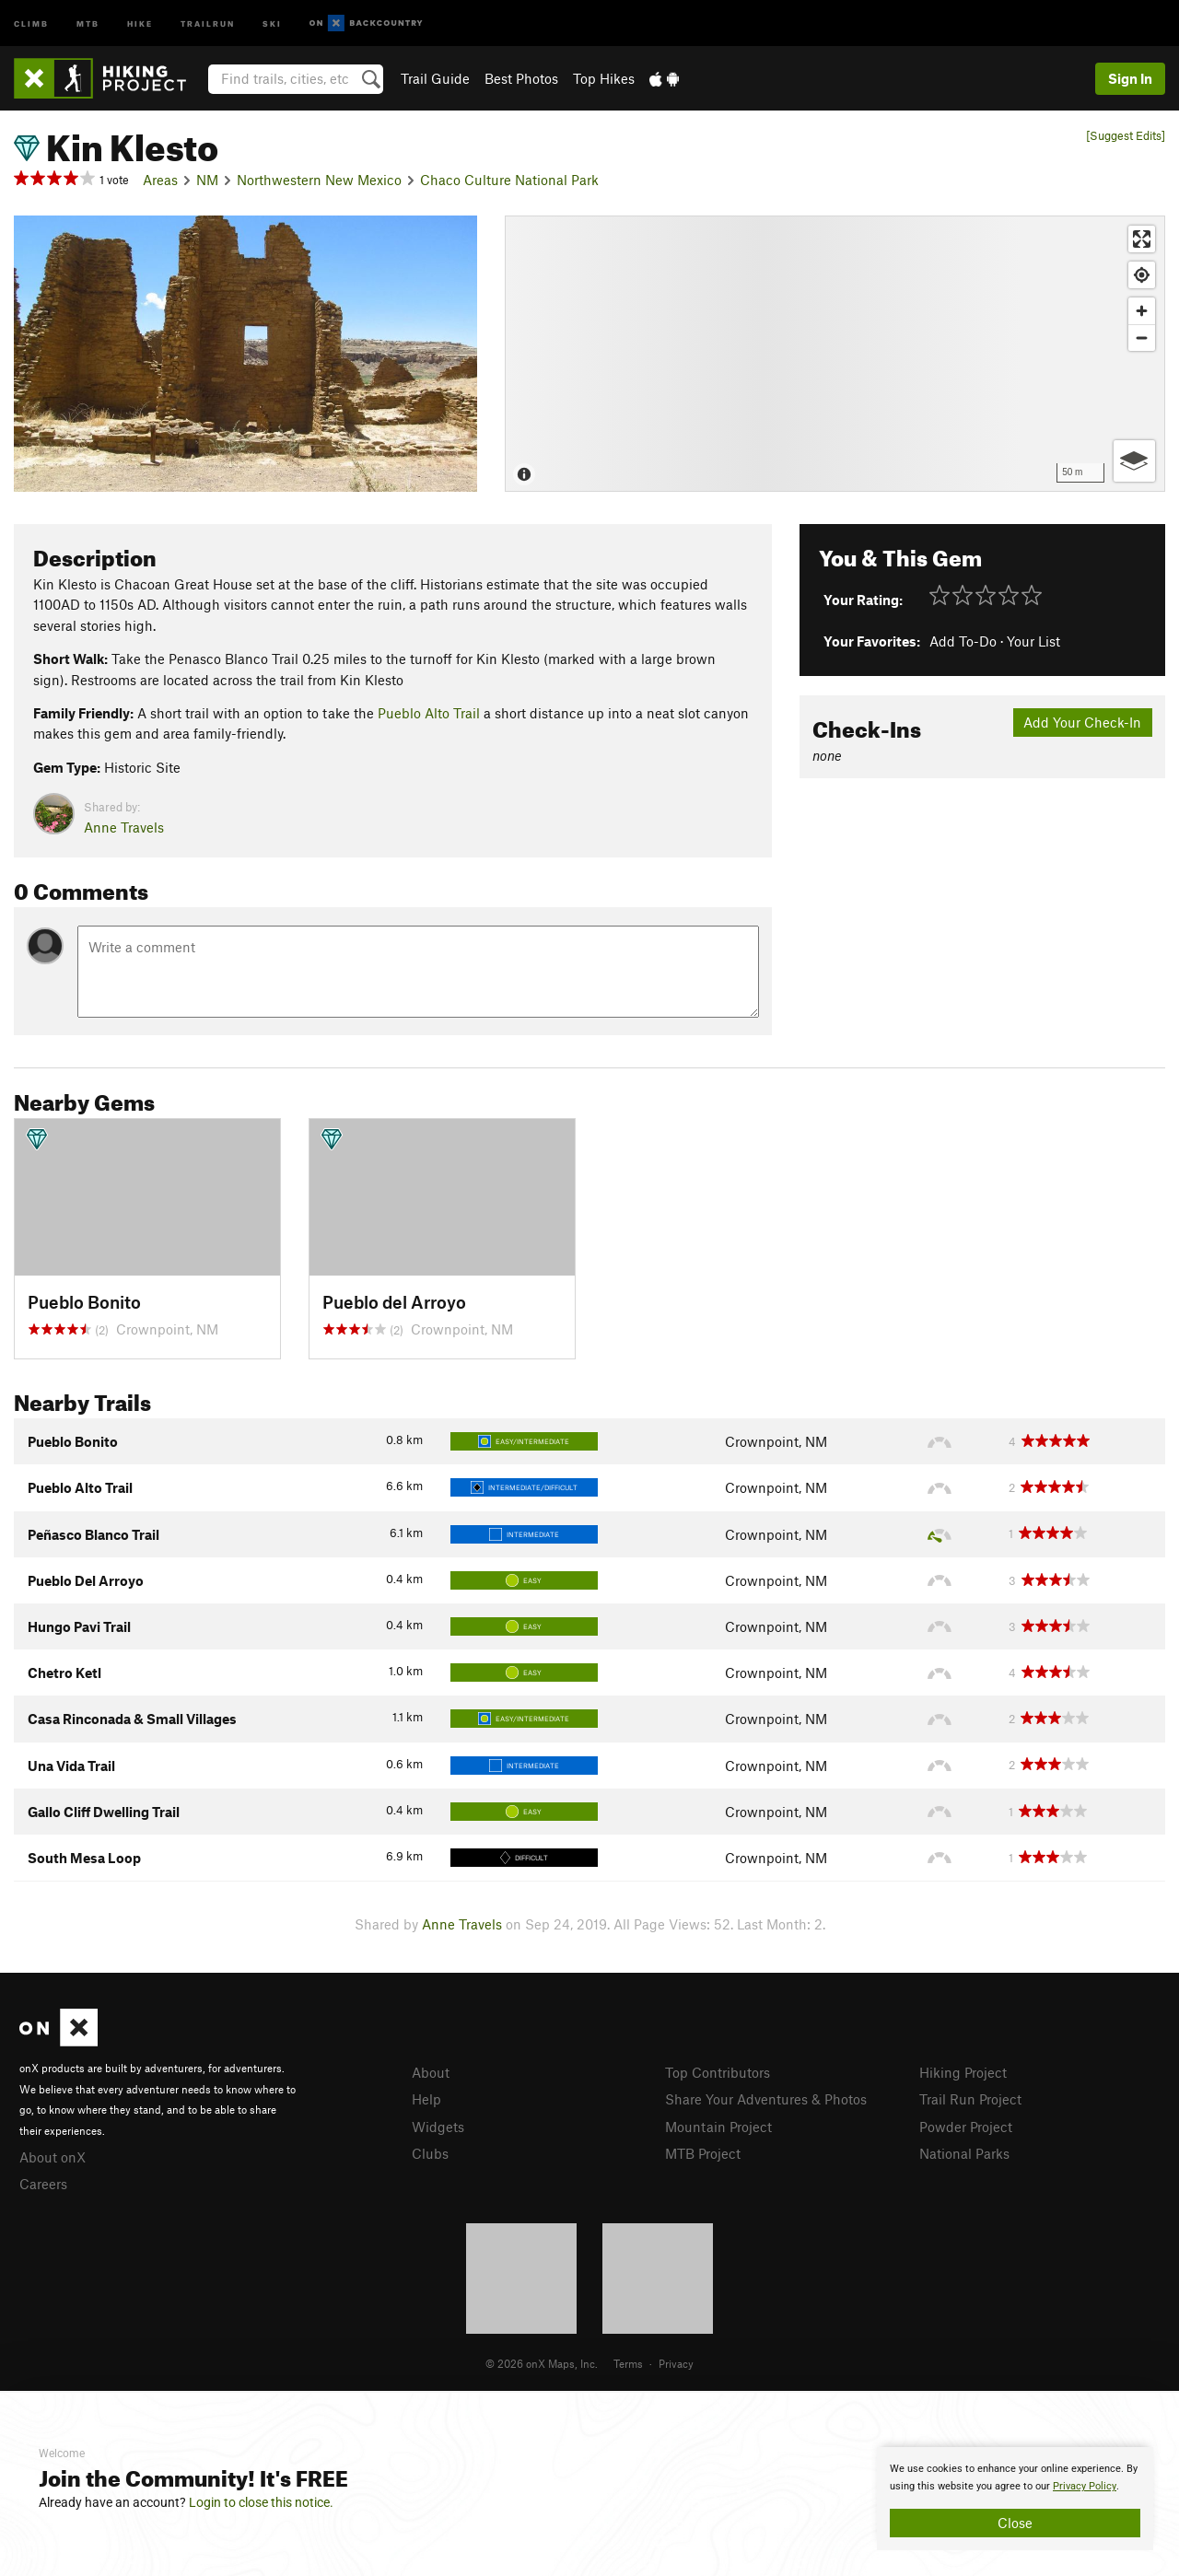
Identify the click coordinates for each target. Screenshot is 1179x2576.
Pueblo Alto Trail (429, 713)
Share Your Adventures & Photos (766, 2099)
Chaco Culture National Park (509, 179)
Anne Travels (124, 827)
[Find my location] (1141, 275)
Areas (160, 179)
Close (1015, 2522)
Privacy (676, 2363)
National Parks (964, 2153)
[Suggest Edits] (1125, 136)
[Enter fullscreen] (1141, 239)
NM (207, 179)
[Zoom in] (1141, 310)
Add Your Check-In (1082, 722)
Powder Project (965, 2126)
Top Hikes (604, 78)
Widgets (438, 2126)
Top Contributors (717, 2072)
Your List (1033, 641)
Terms (628, 2363)
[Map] (835, 353)
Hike (140, 23)
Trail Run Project (970, 2099)
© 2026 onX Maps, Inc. (541, 2363)
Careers (43, 2183)
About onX (52, 2157)
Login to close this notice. (261, 2502)
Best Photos (521, 78)
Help (426, 2099)
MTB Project (703, 2153)
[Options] (1134, 461)
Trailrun (208, 23)
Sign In (1130, 78)
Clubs (430, 2153)
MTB (87, 23)
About (430, 2072)
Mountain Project (718, 2126)
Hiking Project (963, 2072)
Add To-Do (963, 641)
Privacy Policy (1084, 2486)
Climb (31, 23)
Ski (272, 23)
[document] (1015, 2498)
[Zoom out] (1141, 337)
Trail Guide (435, 78)
